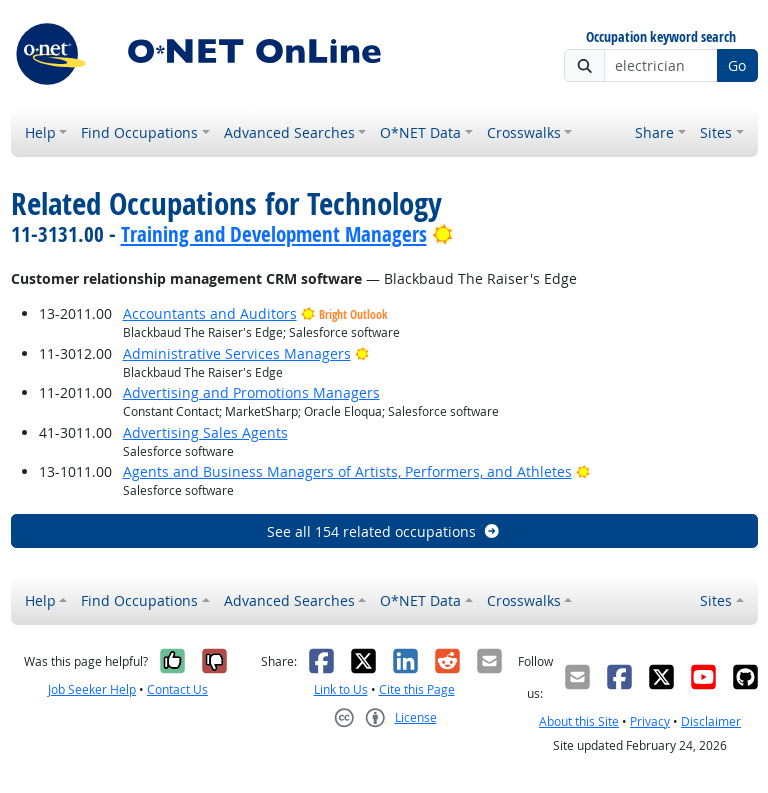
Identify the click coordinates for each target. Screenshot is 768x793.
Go (737, 65)
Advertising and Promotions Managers (251, 392)
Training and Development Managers (274, 234)
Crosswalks (524, 132)
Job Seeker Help (92, 689)
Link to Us (341, 689)
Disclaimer (711, 721)
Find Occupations (139, 132)
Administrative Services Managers (237, 353)
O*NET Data (420, 132)
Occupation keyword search (661, 37)
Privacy (650, 721)
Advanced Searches (289, 132)
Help (40, 132)
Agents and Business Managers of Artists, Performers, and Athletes (347, 471)
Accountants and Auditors (210, 313)
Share (654, 132)
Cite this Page (417, 689)
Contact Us (177, 689)
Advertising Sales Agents (205, 432)
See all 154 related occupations (384, 531)
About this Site (579, 721)
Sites (716, 132)
